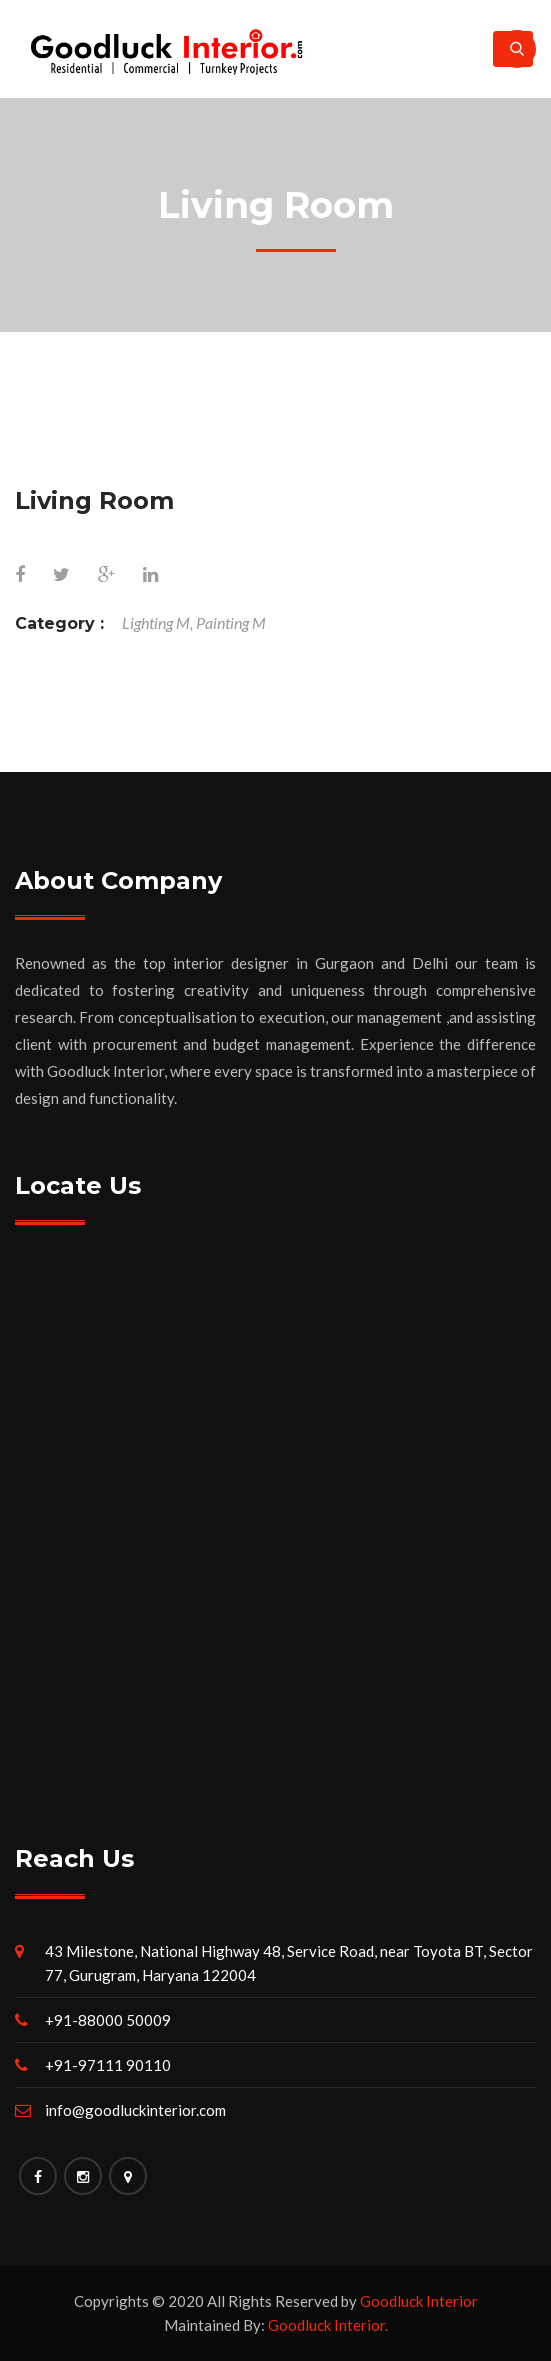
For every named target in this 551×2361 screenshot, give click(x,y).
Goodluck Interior (419, 2301)
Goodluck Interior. (328, 2325)
